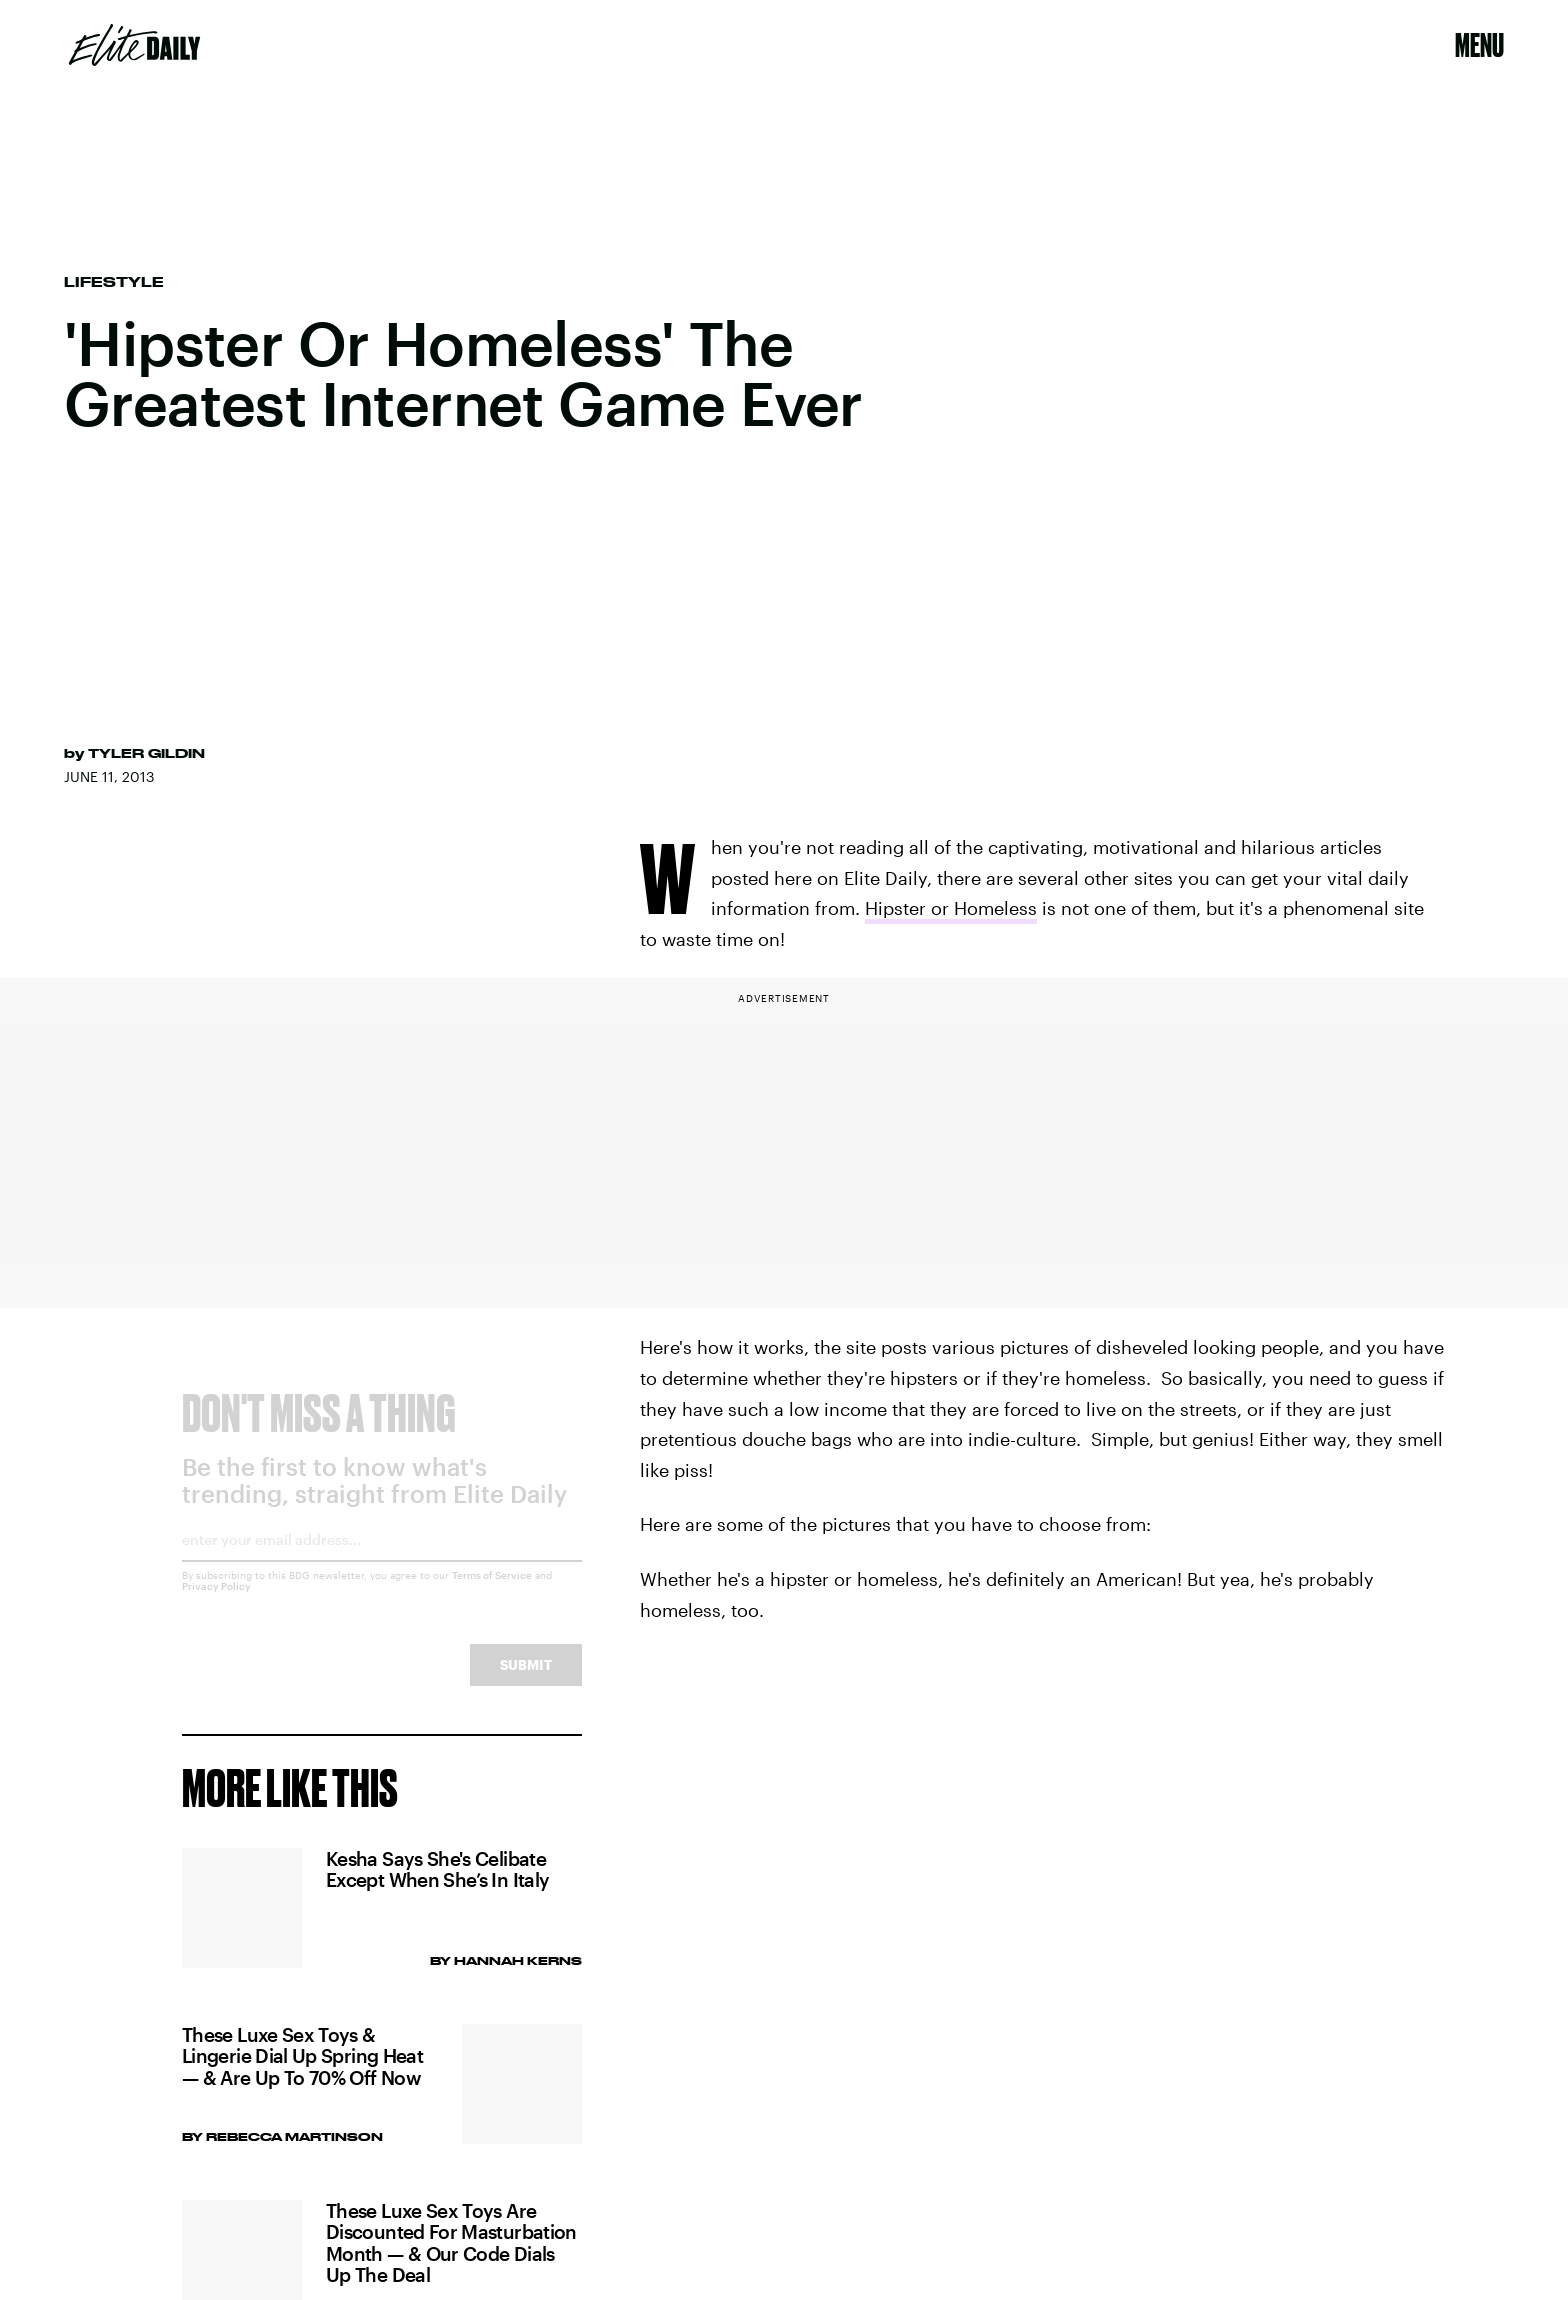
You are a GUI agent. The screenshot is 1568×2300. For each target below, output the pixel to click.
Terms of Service (492, 1591)
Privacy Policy (216, 1602)
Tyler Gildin (146, 753)
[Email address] (382, 1562)
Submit (526, 1680)
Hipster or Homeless (951, 908)
